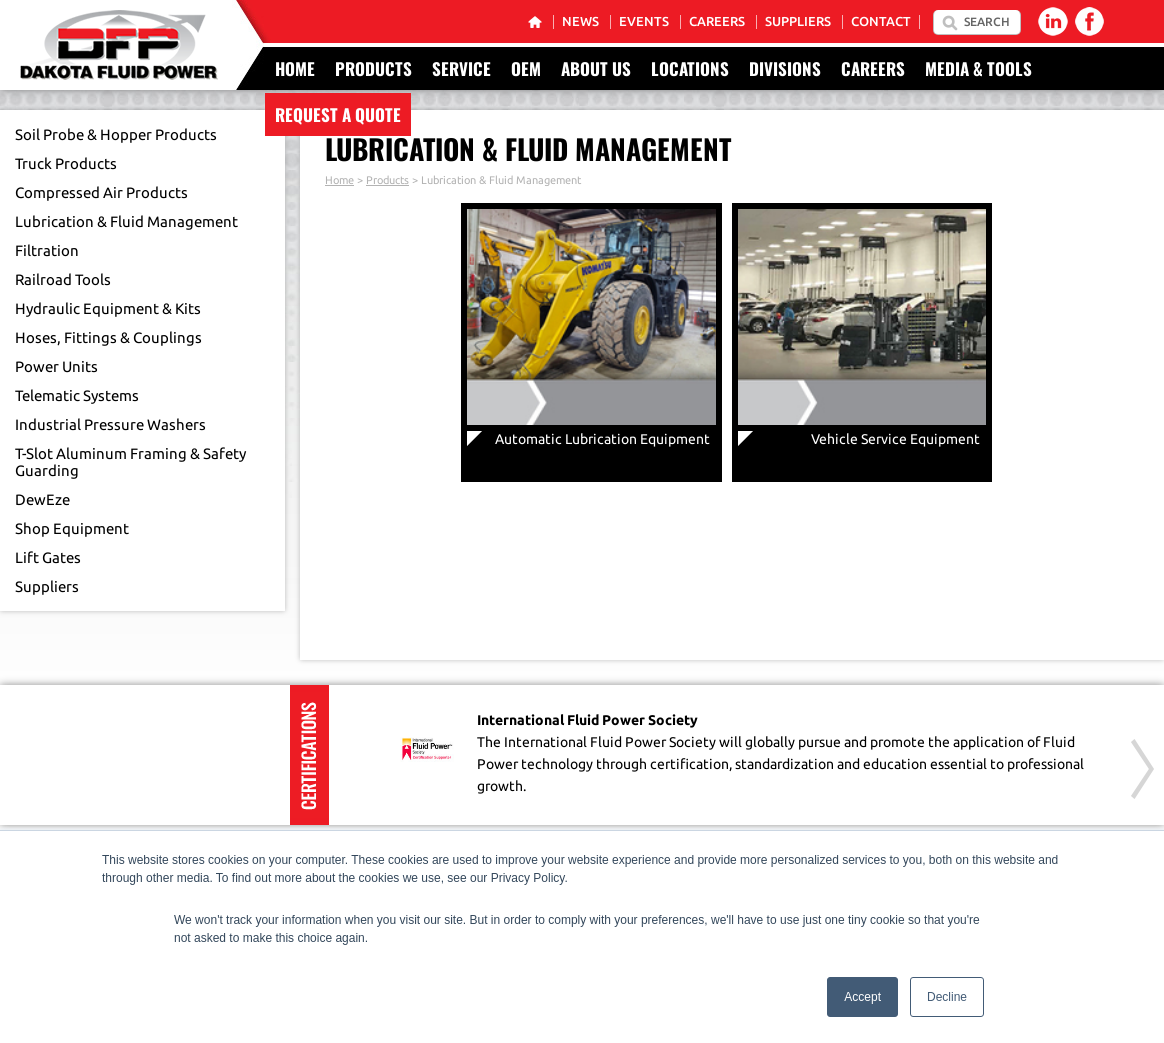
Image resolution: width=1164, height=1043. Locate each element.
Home (295, 68)
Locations (690, 68)
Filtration (47, 250)
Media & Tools (978, 68)
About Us (596, 68)
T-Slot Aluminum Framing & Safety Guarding (130, 462)
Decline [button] (947, 997)
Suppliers (798, 21)
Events (644, 21)
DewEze (42, 499)
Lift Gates (48, 557)
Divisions (785, 68)
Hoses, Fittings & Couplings (108, 337)
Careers (717, 21)
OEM (526, 68)
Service (461, 68)
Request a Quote (338, 114)
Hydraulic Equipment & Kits (108, 308)
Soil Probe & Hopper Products (116, 134)
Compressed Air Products (101, 192)
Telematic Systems (77, 395)
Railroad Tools (63, 279)
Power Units (56, 366)
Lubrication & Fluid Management (126, 221)
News (580, 21)
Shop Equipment (72, 528)
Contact (881, 21)
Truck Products (66, 163)
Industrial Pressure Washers (110, 424)
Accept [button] (862, 997)
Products (373, 68)
